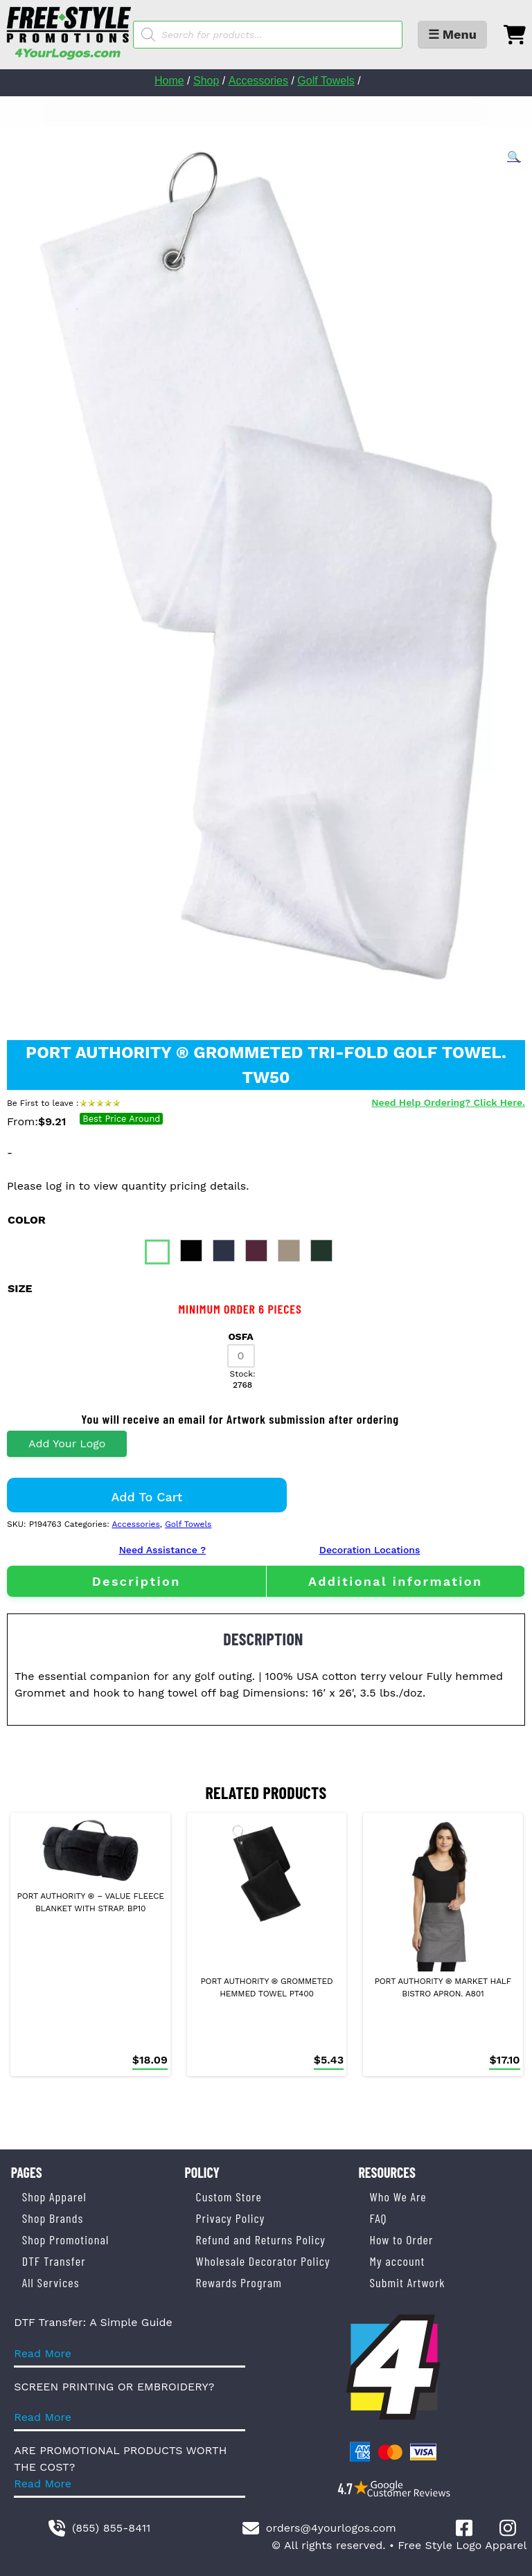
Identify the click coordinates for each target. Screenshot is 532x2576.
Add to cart (147, 1497)
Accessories (258, 81)
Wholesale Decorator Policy (263, 2261)
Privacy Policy (230, 2218)
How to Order (401, 2239)
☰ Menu (452, 34)
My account (397, 2261)
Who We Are (397, 2196)
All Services (51, 2282)
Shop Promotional (65, 2239)
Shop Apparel (54, 2196)
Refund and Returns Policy (261, 2239)
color (27, 1219)
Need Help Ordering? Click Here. (448, 1102)
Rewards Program (239, 2282)
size (20, 1288)
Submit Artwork (407, 2282)
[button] (514, 157)
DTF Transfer (54, 2261)
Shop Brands (53, 2218)
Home (169, 81)
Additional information (395, 1581)
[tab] (136, 1581)
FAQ (378, 2218)
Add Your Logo (66, 1443)
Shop (206, 81)
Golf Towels (325, 81)
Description (136, 1581)
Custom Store (229, 2196)
